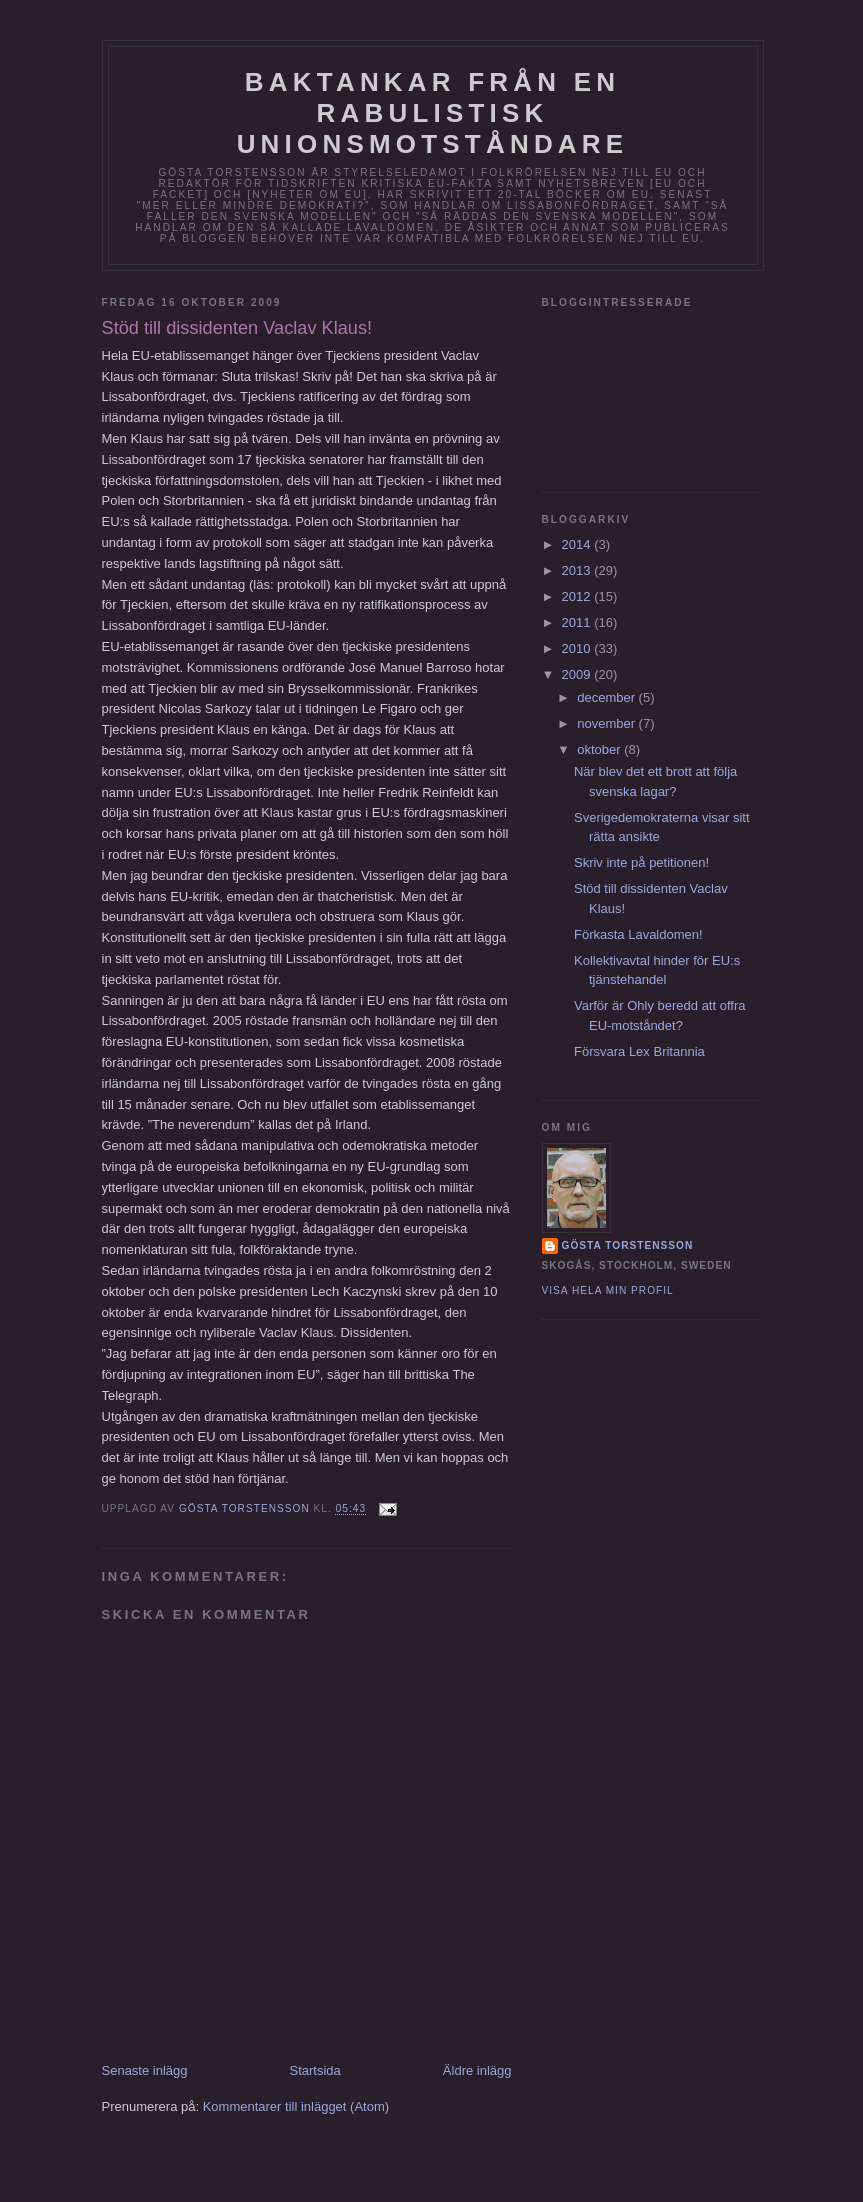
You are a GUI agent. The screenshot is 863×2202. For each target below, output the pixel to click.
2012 (578, 596)
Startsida (315, 2070)
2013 (578, 570)
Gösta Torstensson (628, 1245)
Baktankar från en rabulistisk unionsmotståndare (433, 113)
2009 (578, 674)
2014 (578, 544)
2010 (578, 648)
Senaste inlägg (145, 2070)
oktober (600, 749)
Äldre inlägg (477, 2070)
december (607, 697)
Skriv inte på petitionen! (641, 862)
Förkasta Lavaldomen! (638, 934)
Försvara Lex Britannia (639, 1051)
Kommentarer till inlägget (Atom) (296, 2106)
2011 (578, 622)
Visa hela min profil (608, 1290)
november (607, 723)
